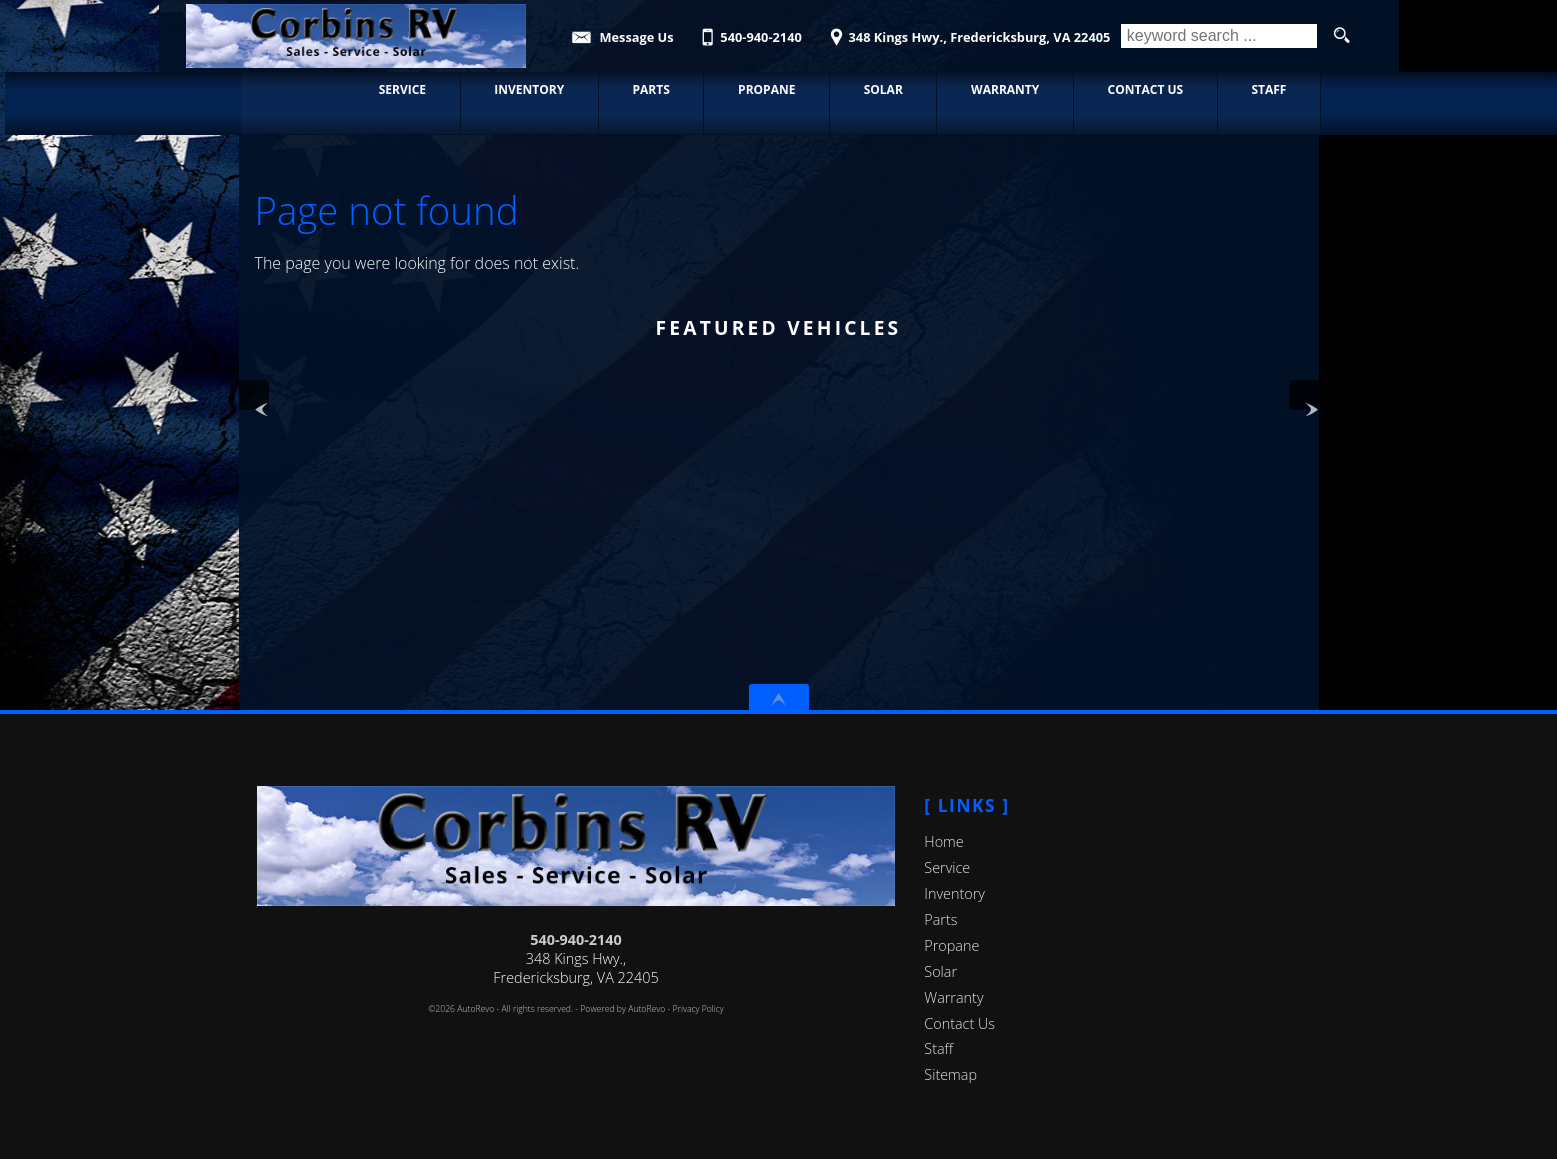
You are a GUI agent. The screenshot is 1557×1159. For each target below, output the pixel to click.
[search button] (1341, 36)
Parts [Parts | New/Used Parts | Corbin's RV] (648, 89)
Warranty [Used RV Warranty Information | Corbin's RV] (1003, 89)
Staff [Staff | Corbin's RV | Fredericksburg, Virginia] (1266, 89)
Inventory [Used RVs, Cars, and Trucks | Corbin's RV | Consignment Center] (527, 89)
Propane (951, 945)
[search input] (1219, 36)
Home (943, 841)
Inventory (954, 893)
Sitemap (950, 1074)
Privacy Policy (698, 1009)
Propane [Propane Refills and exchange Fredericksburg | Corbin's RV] (764, 89)
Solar (940, 971)
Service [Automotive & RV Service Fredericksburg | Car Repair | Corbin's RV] (399, 89)
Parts (940, 919)
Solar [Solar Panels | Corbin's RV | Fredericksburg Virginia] (880, 89)
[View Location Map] (967, 30)
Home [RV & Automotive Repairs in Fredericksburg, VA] (290, 89)
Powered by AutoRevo (622, 1009)
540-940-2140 (576, 939)
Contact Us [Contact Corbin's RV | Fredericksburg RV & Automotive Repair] (1143, 89)
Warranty (953, 997)
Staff (938, 1048)
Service (947, 867)
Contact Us (959, 1023)
